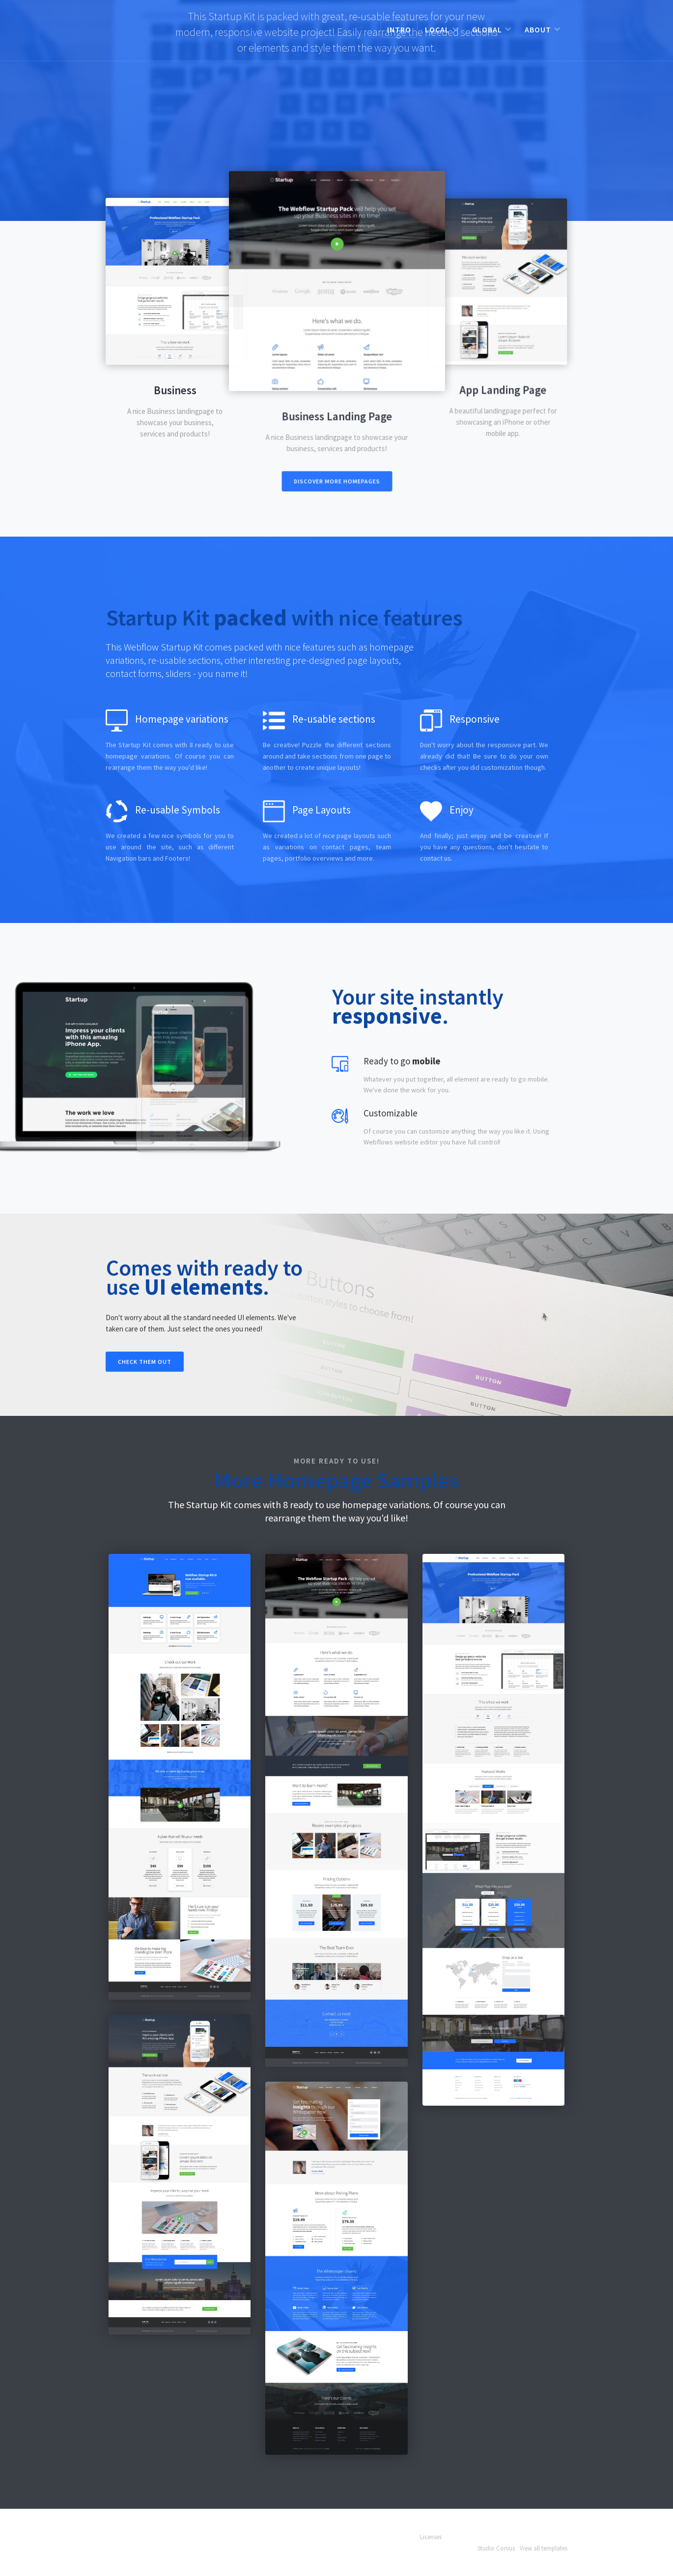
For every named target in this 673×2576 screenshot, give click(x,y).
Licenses (431, 2537)
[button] (442, 29)
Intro (399, 29)
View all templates (543, 2548)
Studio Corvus (496, 2548)
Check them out (144, 1361)
